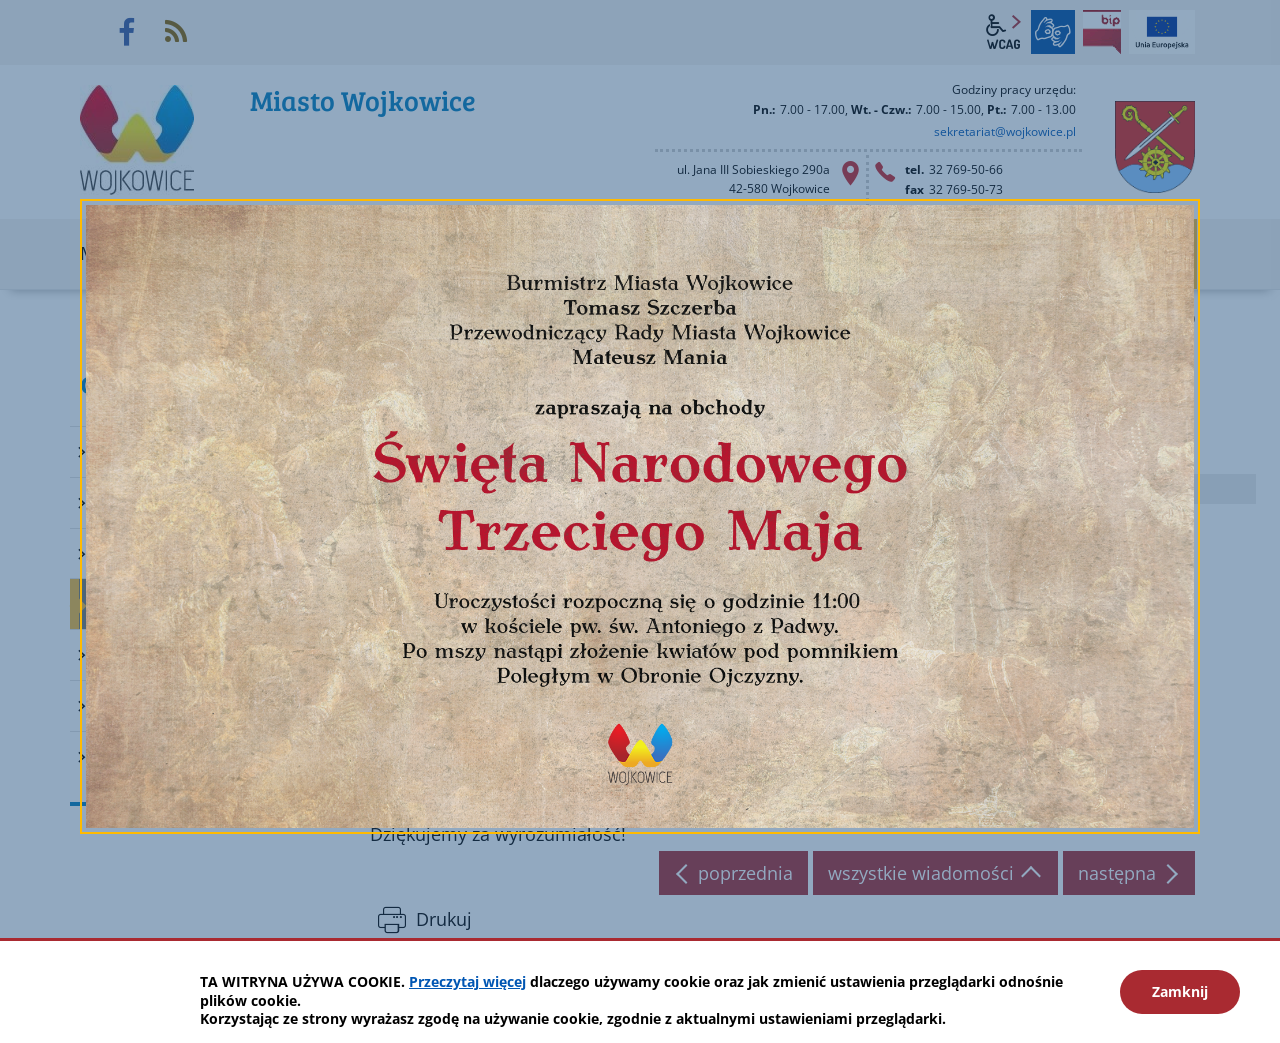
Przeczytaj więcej (467, 981)
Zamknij (1180, 991)
